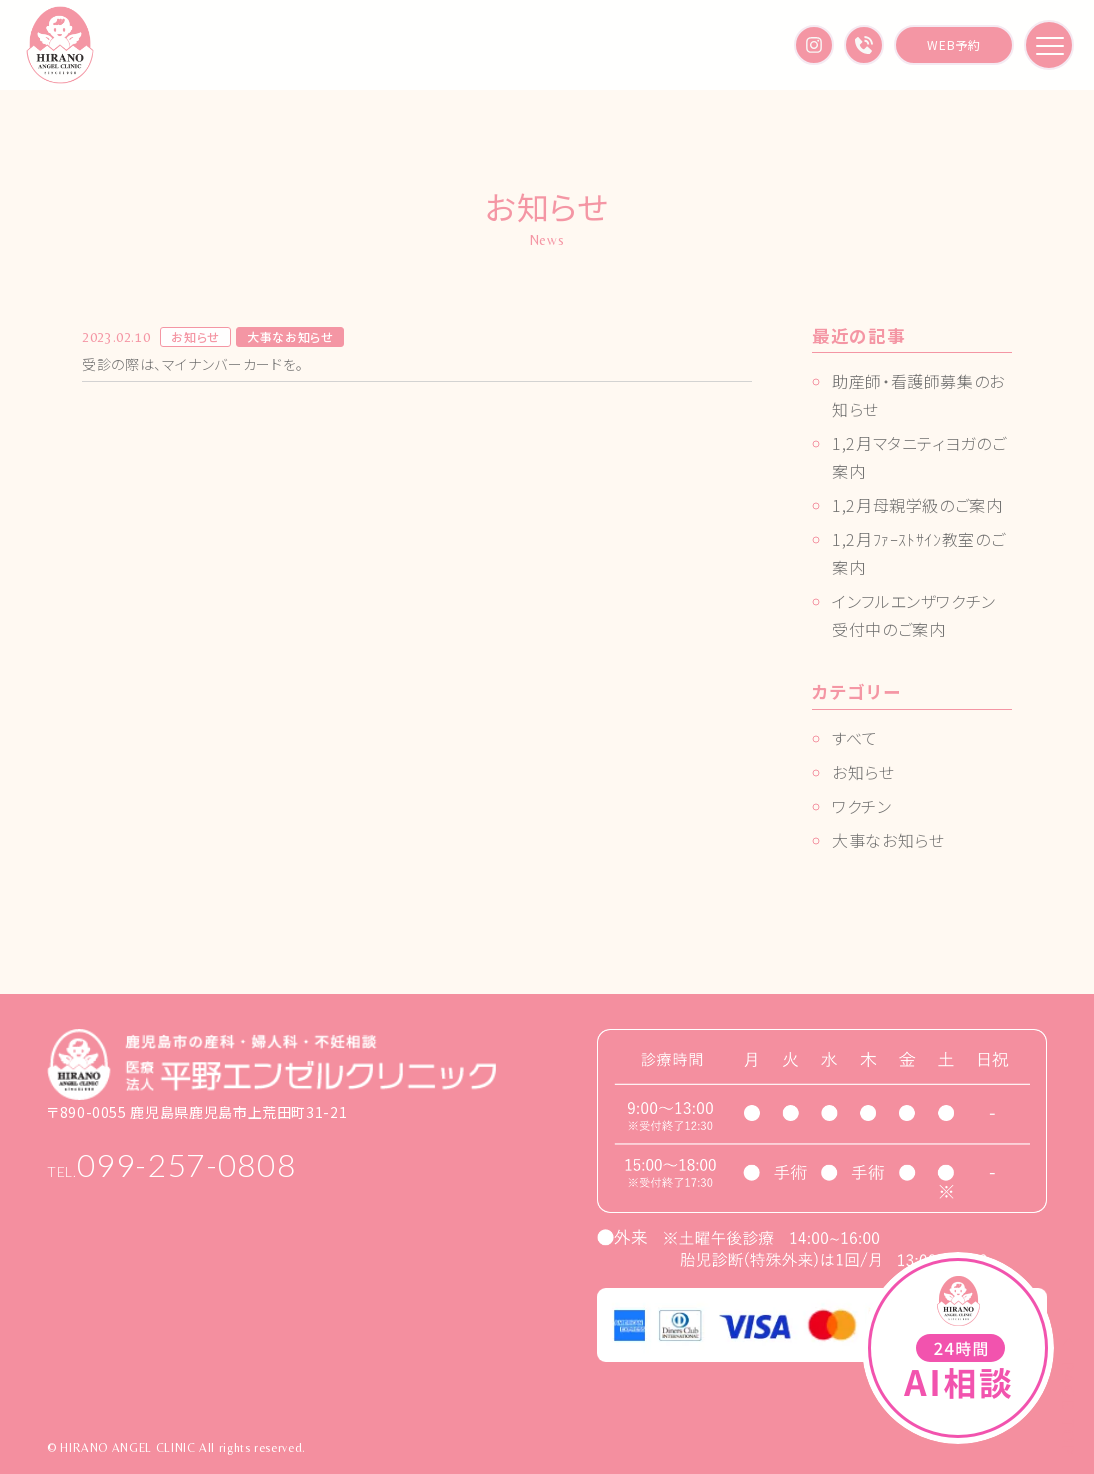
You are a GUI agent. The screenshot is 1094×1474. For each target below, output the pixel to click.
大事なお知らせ (888, 840)
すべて (855, 738)
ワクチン (862, 806)
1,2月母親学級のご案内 (917, 505)
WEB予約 (953, 44)
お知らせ (863, 772)
